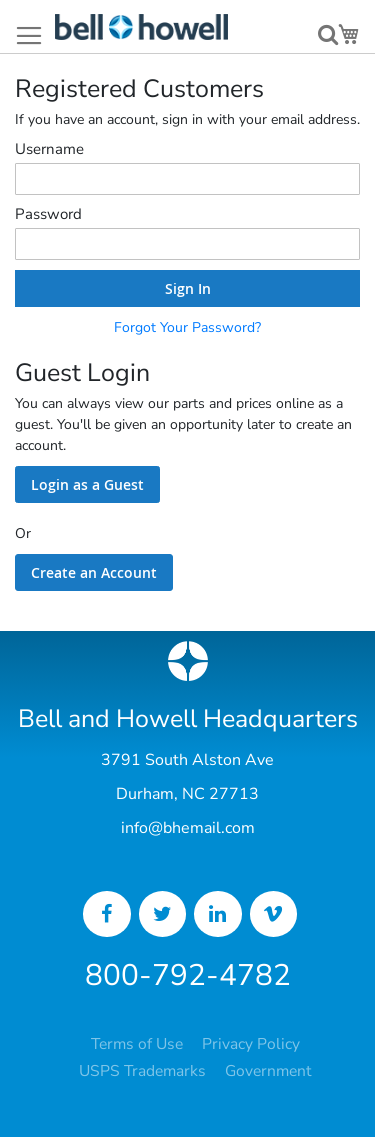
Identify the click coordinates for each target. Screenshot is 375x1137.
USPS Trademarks (142, 1071)
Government (268, 1071)
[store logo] (141, 27)
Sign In (188, 288)
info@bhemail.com (188, 828)
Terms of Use (137, 1044)
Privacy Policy (251, 1044)
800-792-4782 (188, 975)
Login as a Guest (87, 484)
